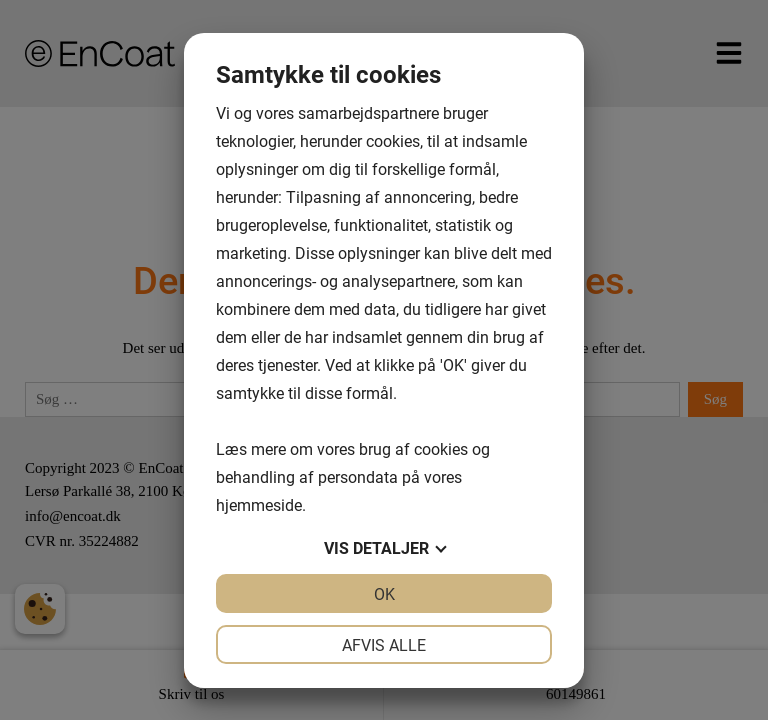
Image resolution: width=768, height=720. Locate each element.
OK (384, 593)
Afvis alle (384, 644)
